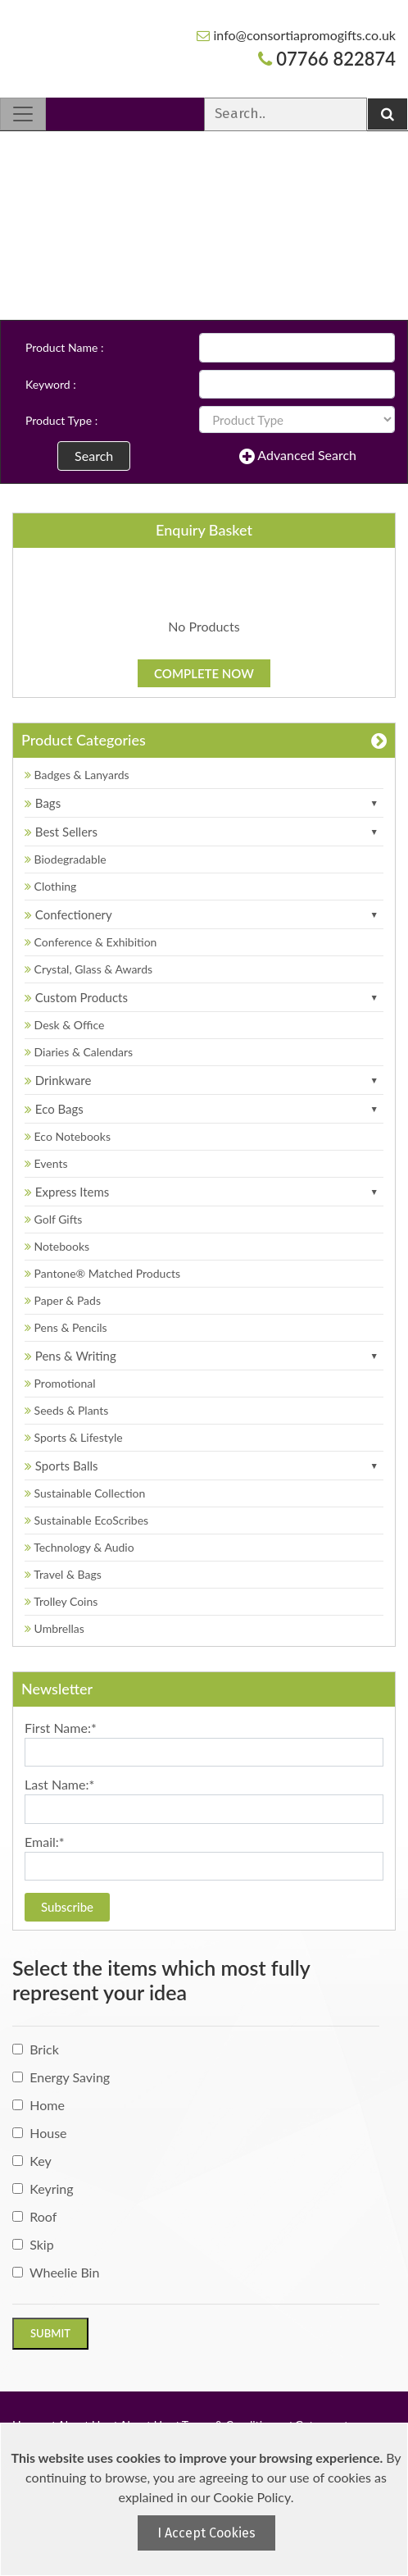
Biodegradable (66, 859)
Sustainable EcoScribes (86, 1520)
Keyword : (50, 384)
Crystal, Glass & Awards (88, 969)
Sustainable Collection (85, 1493)
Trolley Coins (63, 1601)
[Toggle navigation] (23, 114)
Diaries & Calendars (79, 1052)
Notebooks (57, 1246)
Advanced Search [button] (297, 456)
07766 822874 (327, 59)
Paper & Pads (63, 1300)
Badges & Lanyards (77, 775)
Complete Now (204, 673)
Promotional (60, 1383)
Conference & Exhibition (90, 942)
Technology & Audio (79, 1547)
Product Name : (64, 347)
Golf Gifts (53, 1219)
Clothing (50, 886)
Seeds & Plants (66, 1410)
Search (94, 455)
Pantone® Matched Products (102, 1273)
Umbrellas (54, 1628)
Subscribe (67, 1906)
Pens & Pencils (66, 1327)
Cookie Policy (251, 2497)
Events (46, 1163)
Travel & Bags (63, 1574)
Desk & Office (64, 1025)
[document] (206, 2499)
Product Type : (61, 420)
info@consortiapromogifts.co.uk (296, 35)
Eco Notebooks (68, 1136)
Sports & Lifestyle (74, 1437)
